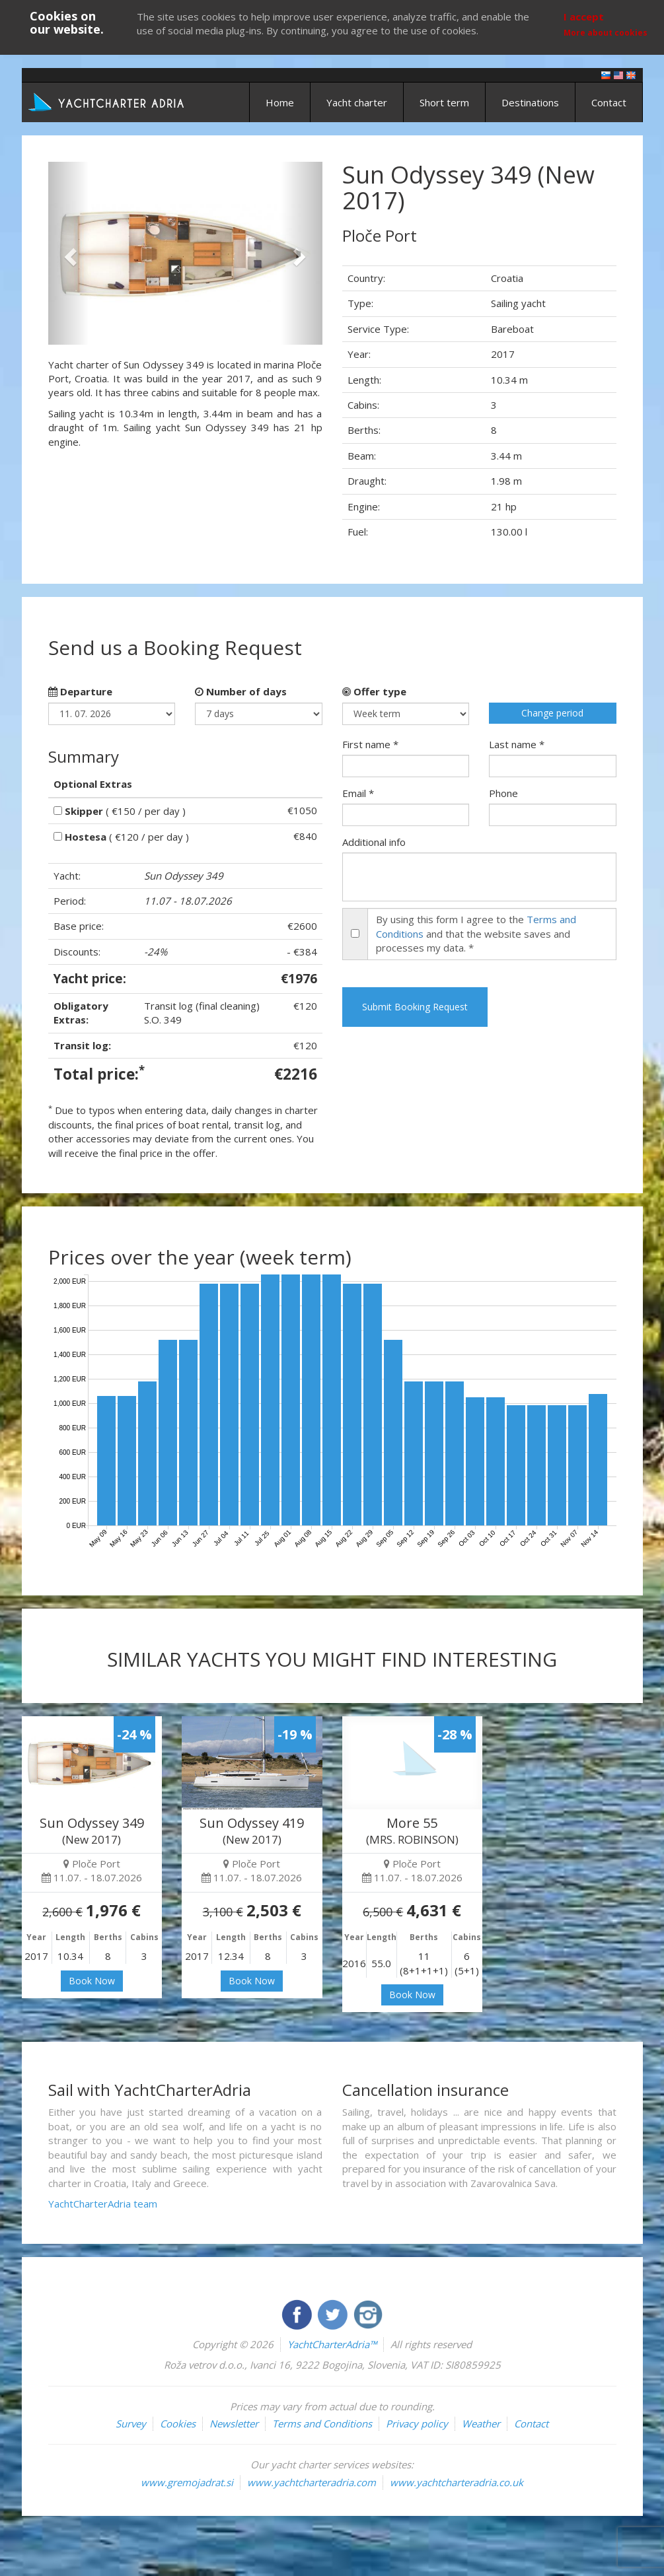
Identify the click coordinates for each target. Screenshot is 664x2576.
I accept (584, 16)
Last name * (516, 744)
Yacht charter (356, 102)
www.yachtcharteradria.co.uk (456, 2482)
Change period (552, 713)
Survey (131, 2423)
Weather (481, 2423)
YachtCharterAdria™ (332, 2344)
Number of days (241, 691)
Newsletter (233, 2423)
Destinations (530, 102)
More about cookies (605, 32)
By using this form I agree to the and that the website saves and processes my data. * (476, 933)
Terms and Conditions (322, 2423)
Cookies (178, 2423)
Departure (80, 691)
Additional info (374, 842)
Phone (503, 793)
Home (280, 102)
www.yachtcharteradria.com (311, 2482)
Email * (358, 793)
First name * (370, 744)
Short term (444, 102)
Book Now (92, 1980)
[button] (68, 253)
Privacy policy (417, 2423)
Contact (608, 102)
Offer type (374, 691)
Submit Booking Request (415, 1006)
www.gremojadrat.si (187, 2482)
